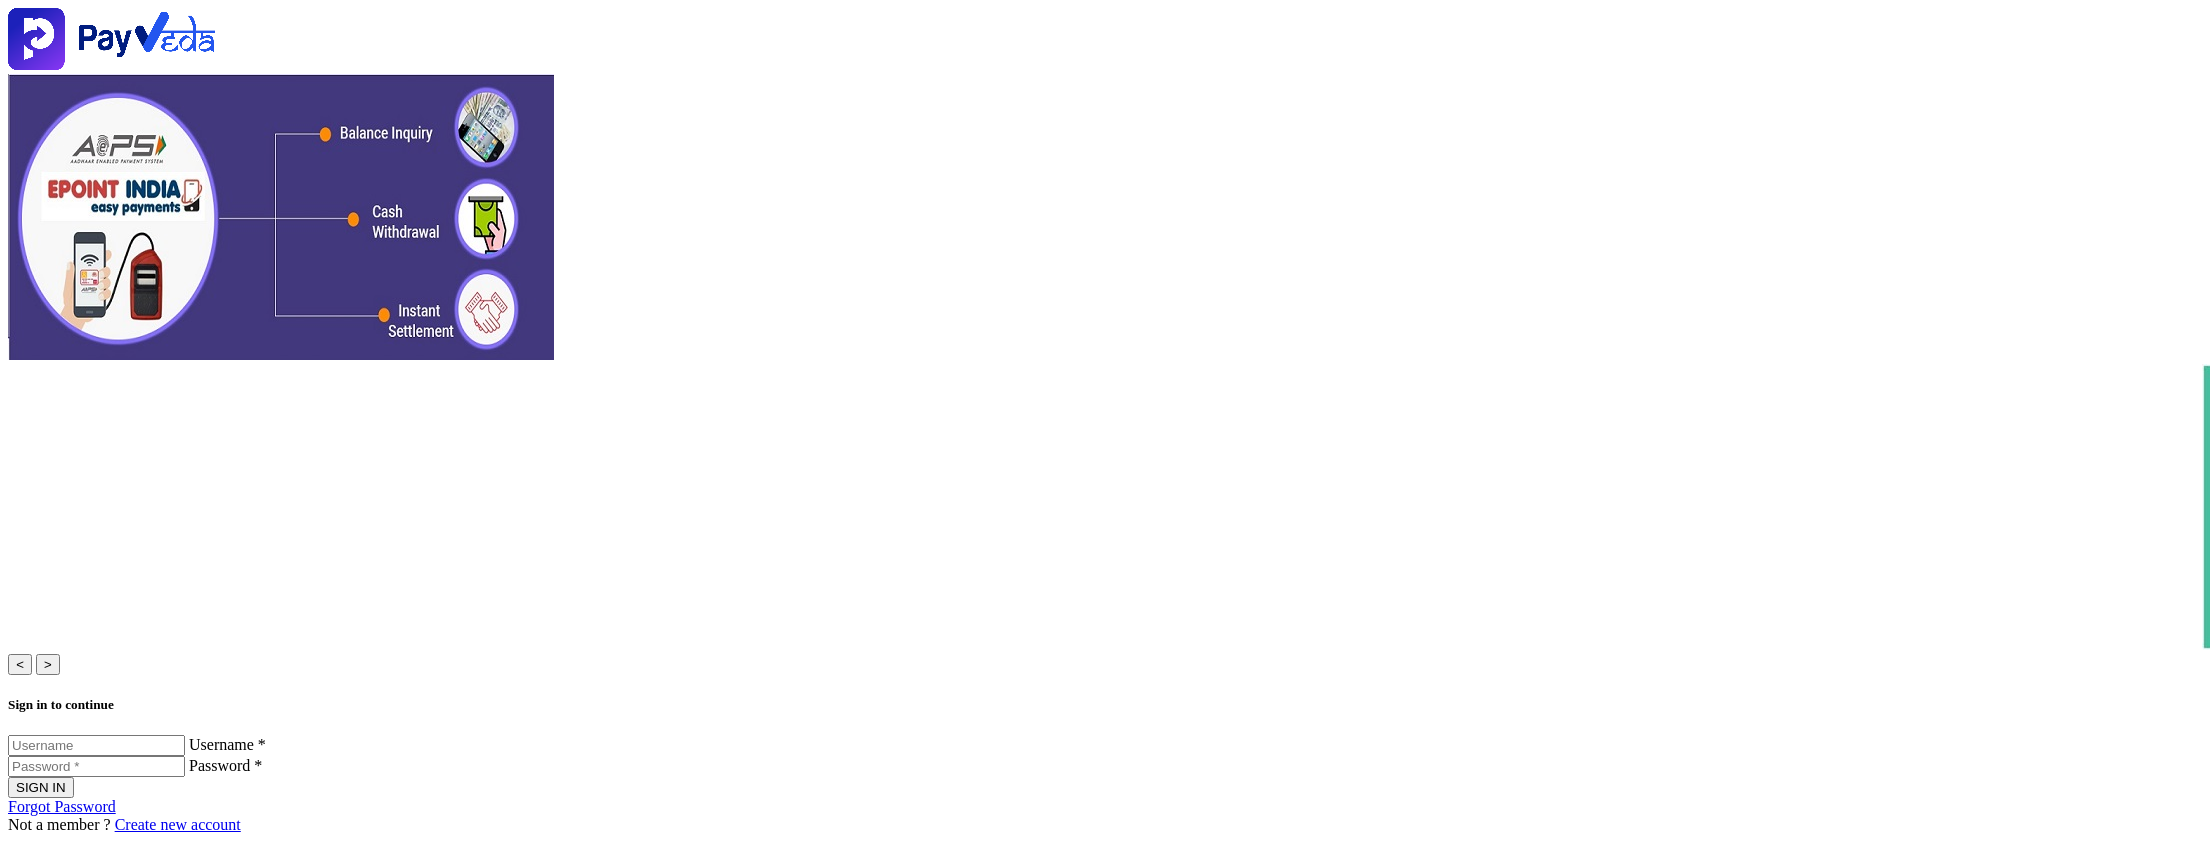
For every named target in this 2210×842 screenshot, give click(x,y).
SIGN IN (41, 787)
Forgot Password (62, 806)
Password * (225, 765)
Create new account (178, 824)
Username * (227, 744)
